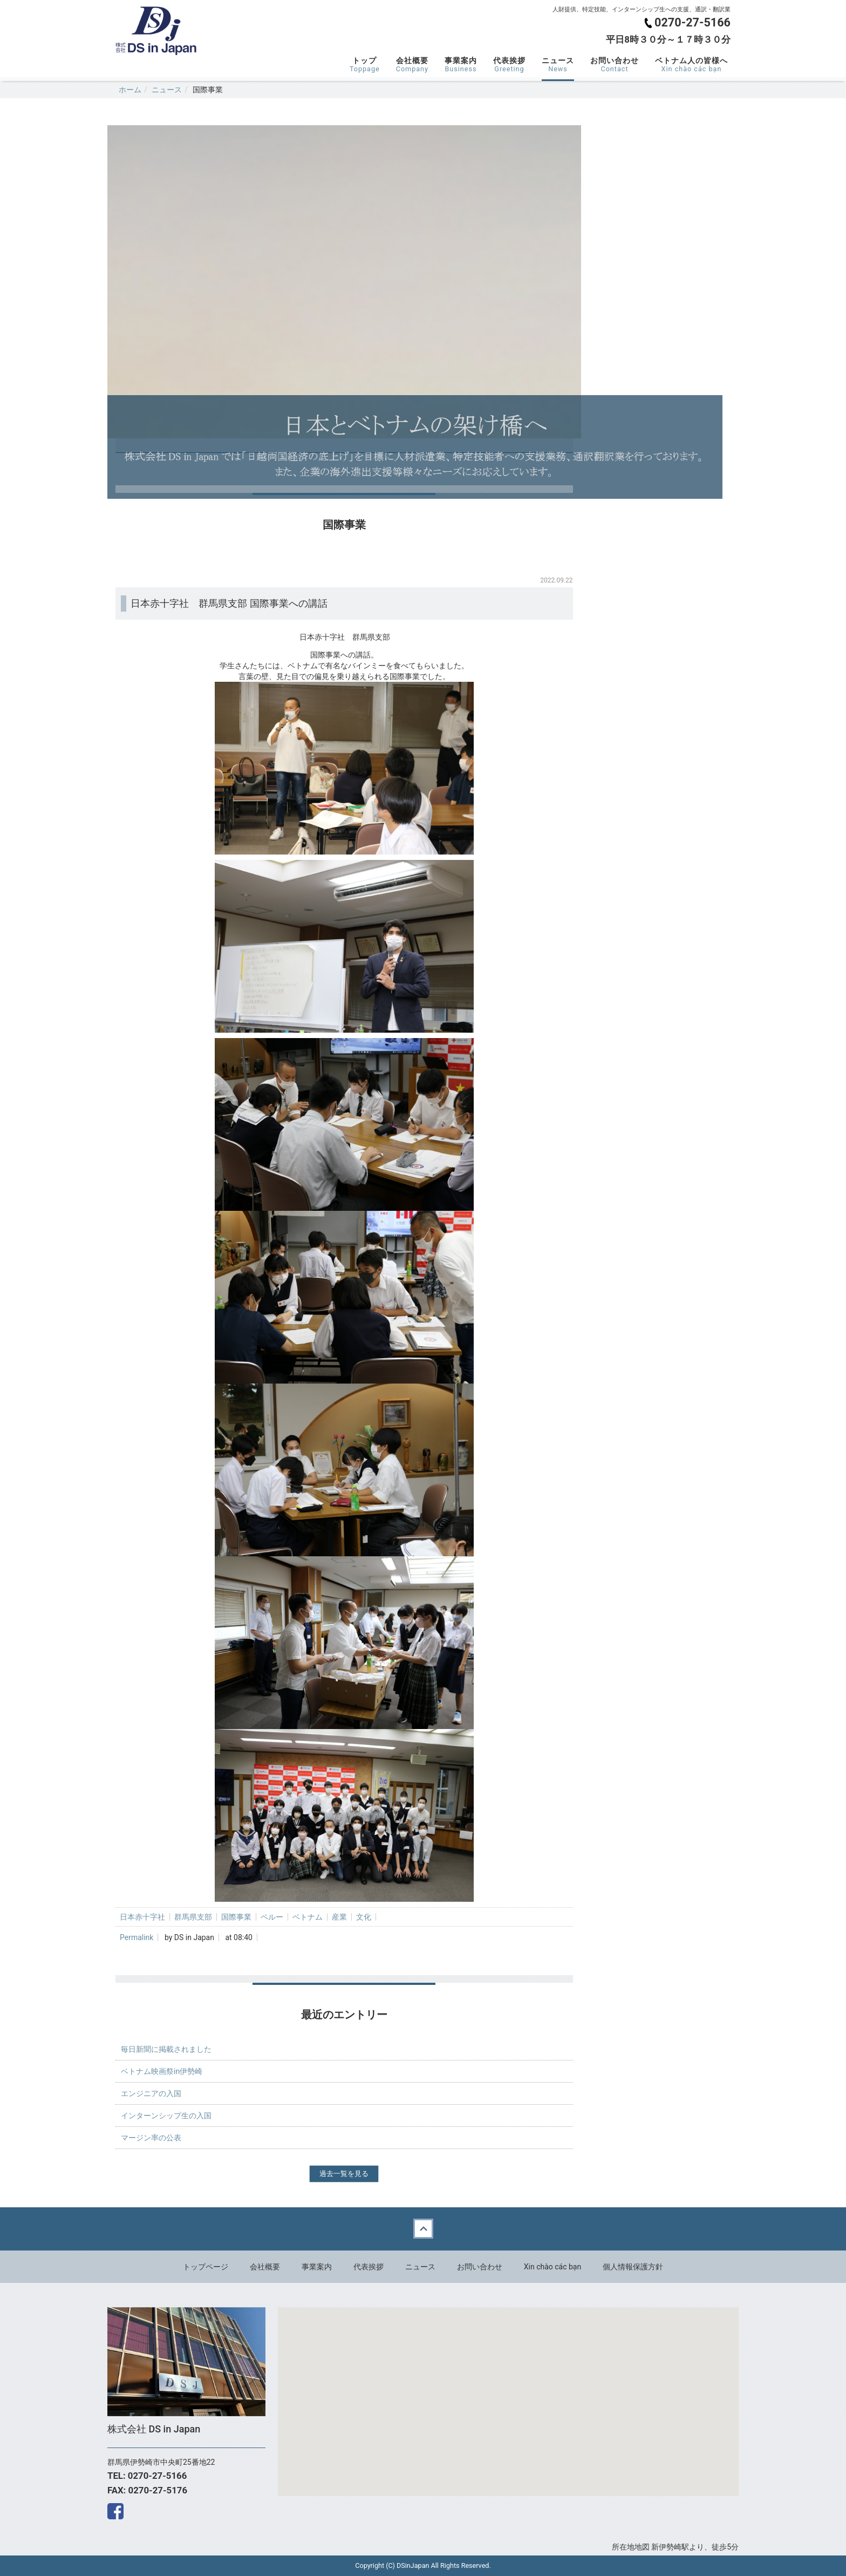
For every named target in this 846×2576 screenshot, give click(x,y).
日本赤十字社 (142, 1917)
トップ (365, 64)
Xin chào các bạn (552, 2266)
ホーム (130, 89)
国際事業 (236, 1917)
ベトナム (307, 1917)
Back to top (423, 2228)
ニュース (558, 64)
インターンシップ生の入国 (166, 2115)
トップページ (205, 2266)
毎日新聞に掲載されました (166, 2049)
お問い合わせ (614, 64)
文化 (363, 1917)
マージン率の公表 (151, 2137)
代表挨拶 (509, 64)
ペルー (272, 1917)
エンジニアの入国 (151, 2093)
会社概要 (412, 64)
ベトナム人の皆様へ (691, 64)
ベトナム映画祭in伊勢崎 (161, 2071)
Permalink (136, 1937)
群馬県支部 (193, 1917)
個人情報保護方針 (633, 2266)
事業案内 (461, 64)
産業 (339, 1917)
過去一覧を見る (344, 2174)
